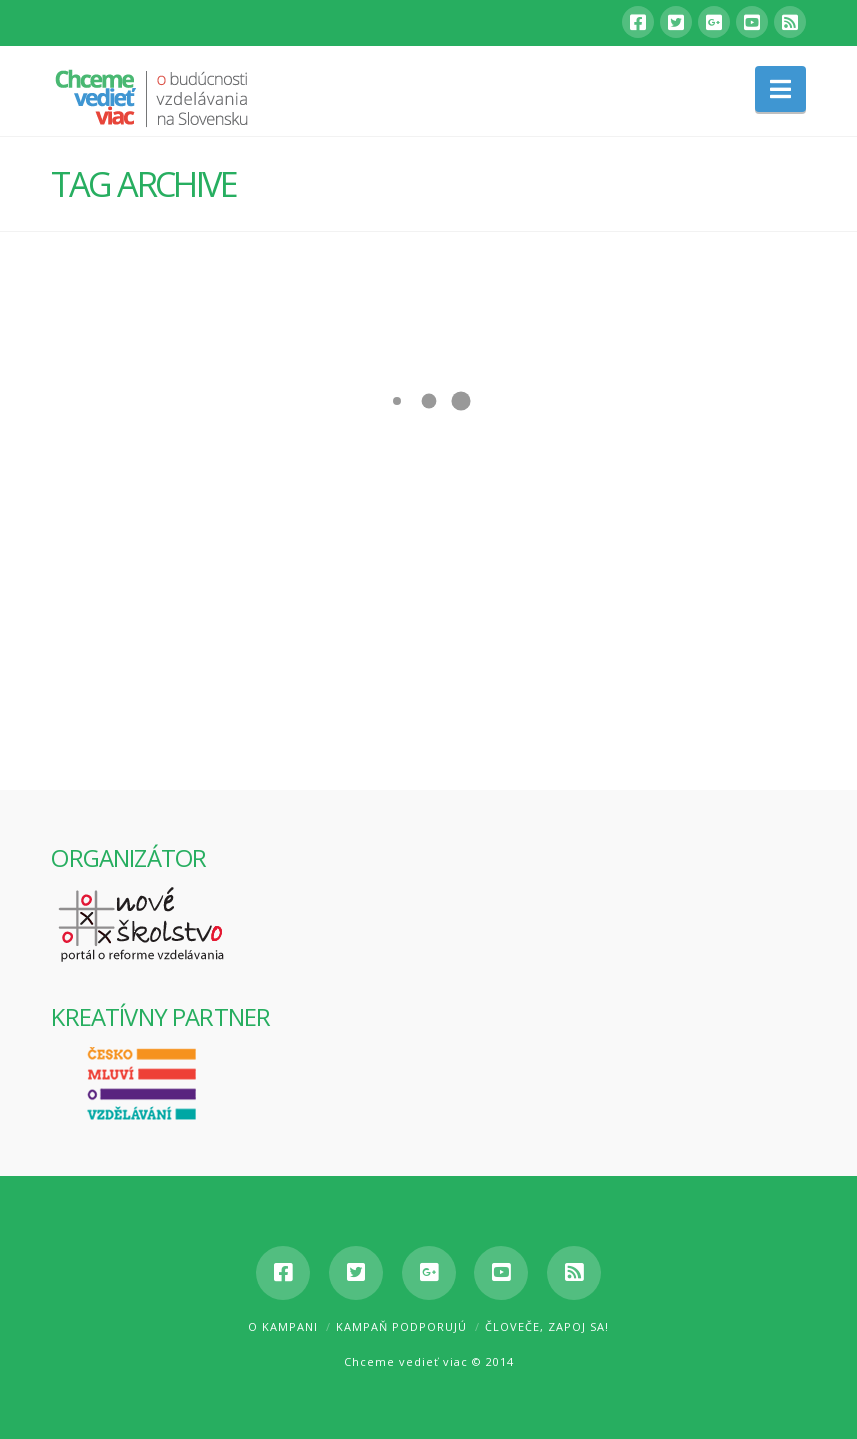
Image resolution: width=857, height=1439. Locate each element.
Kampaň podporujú (401, 1326)
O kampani (283, 1326)
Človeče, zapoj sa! (547, 1326)
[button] (780, 89)
